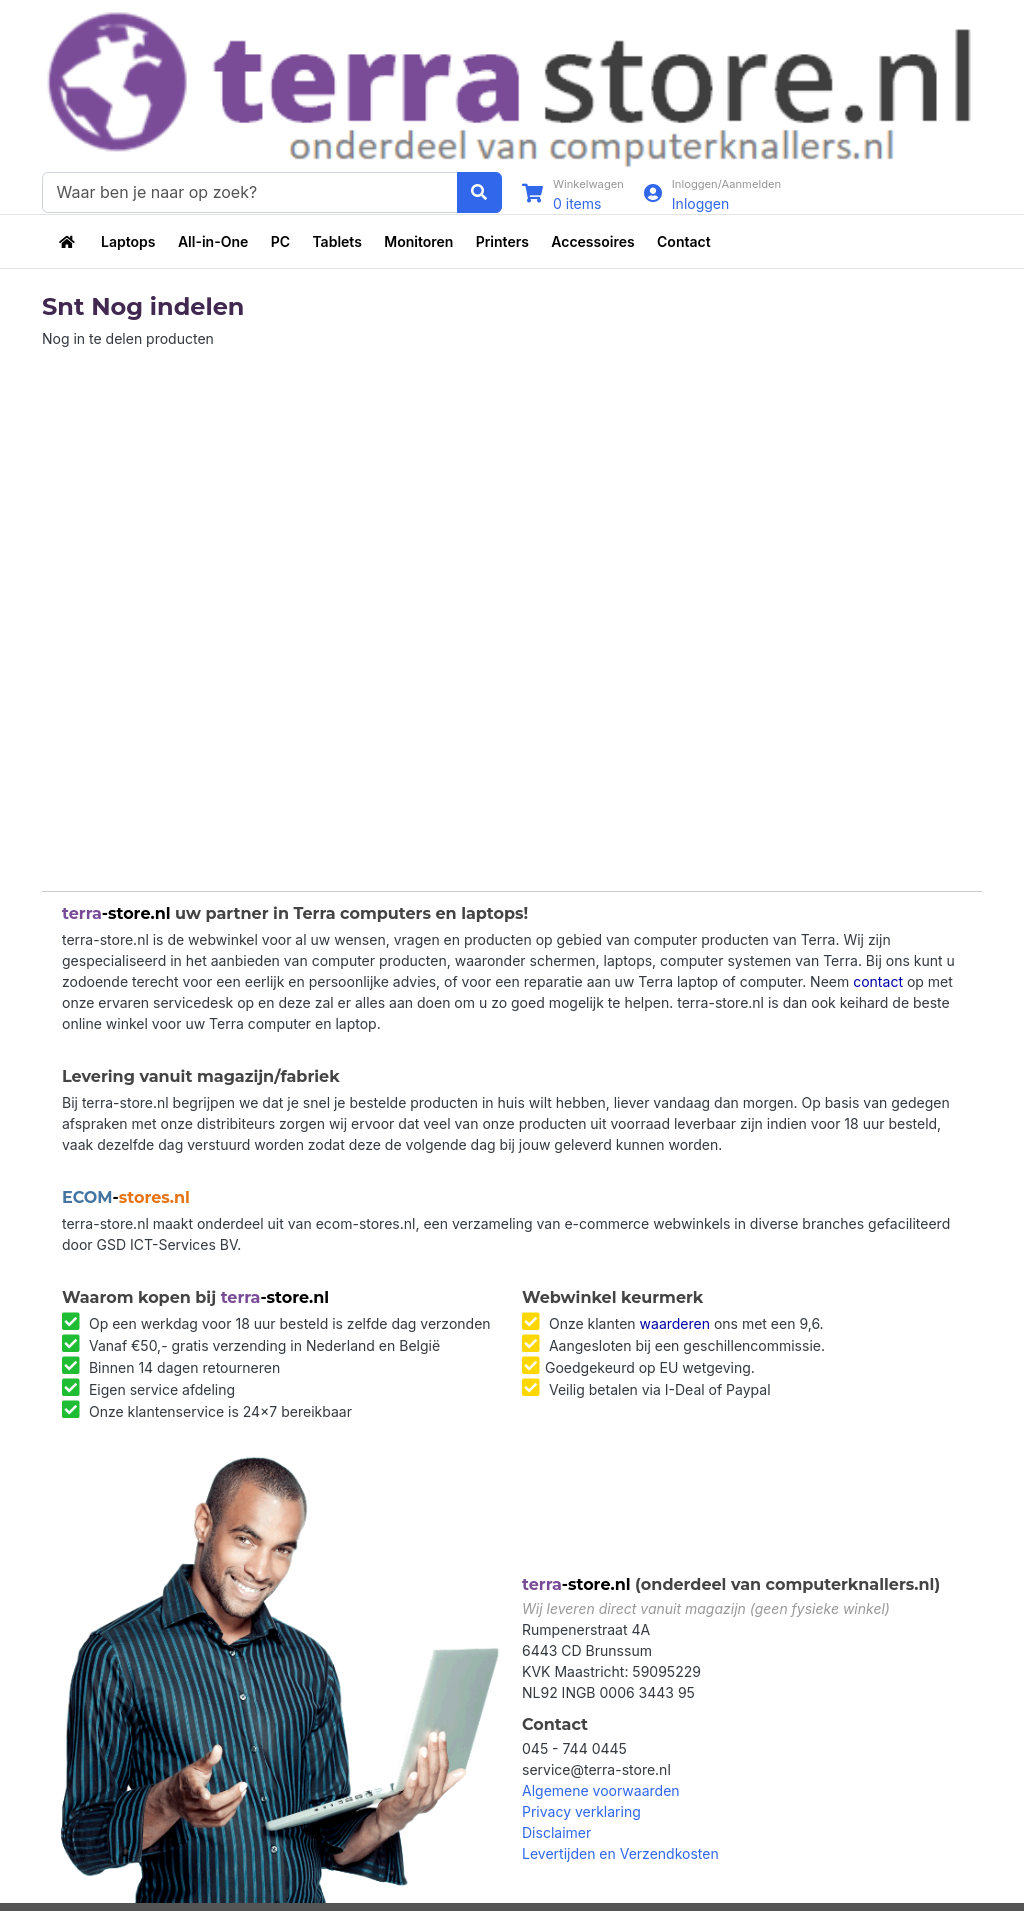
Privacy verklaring (581, 1811)
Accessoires (592, 241)
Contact (684, 241)
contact (878, 981)
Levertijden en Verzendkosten (620, 1853)
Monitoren (418, 241)
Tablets (336, 241)
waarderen (675, 1323)
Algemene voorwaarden (601, 1790)
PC (280, 241)
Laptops (128, 241)
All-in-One (213, 241)
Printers (502, 241)
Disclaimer (556, 1832)
